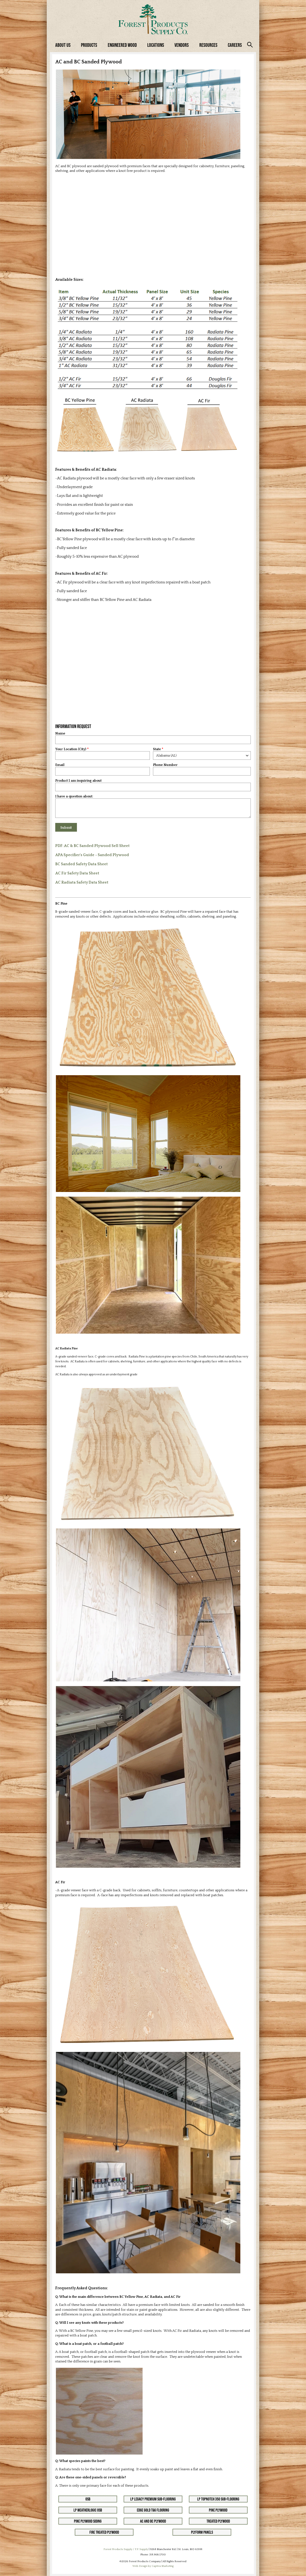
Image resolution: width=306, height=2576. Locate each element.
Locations (155, 45)
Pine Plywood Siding (88, 2521)
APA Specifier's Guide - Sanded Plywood (92, 855)
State (157, 749)
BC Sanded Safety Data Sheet (81, 864)
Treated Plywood (218, 2521)
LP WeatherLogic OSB (88, 2510)
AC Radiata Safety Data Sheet (81, 882)
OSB (87, 2499)
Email (59, 765)
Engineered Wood (122, 45)
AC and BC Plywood (153, 2521)
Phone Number (165, 765)
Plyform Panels (202, 2532)
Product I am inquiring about (78, 781)
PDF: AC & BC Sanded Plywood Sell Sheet (92, 846)
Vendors (181, 45)
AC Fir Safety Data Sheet (77, 873)
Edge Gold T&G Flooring (153, 2510)
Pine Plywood (218, 2510)
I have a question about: (74, 796)
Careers (235, 45)
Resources (208, 45)
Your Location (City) (70, 749)
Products (89, 45)
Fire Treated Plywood (104, 2532)
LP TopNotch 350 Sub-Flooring (218, 2499)
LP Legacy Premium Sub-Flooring (153, 2499)
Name (60, 733)
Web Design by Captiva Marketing (153, 2566)
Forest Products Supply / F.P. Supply (125, 2549)
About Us (63, 45)
